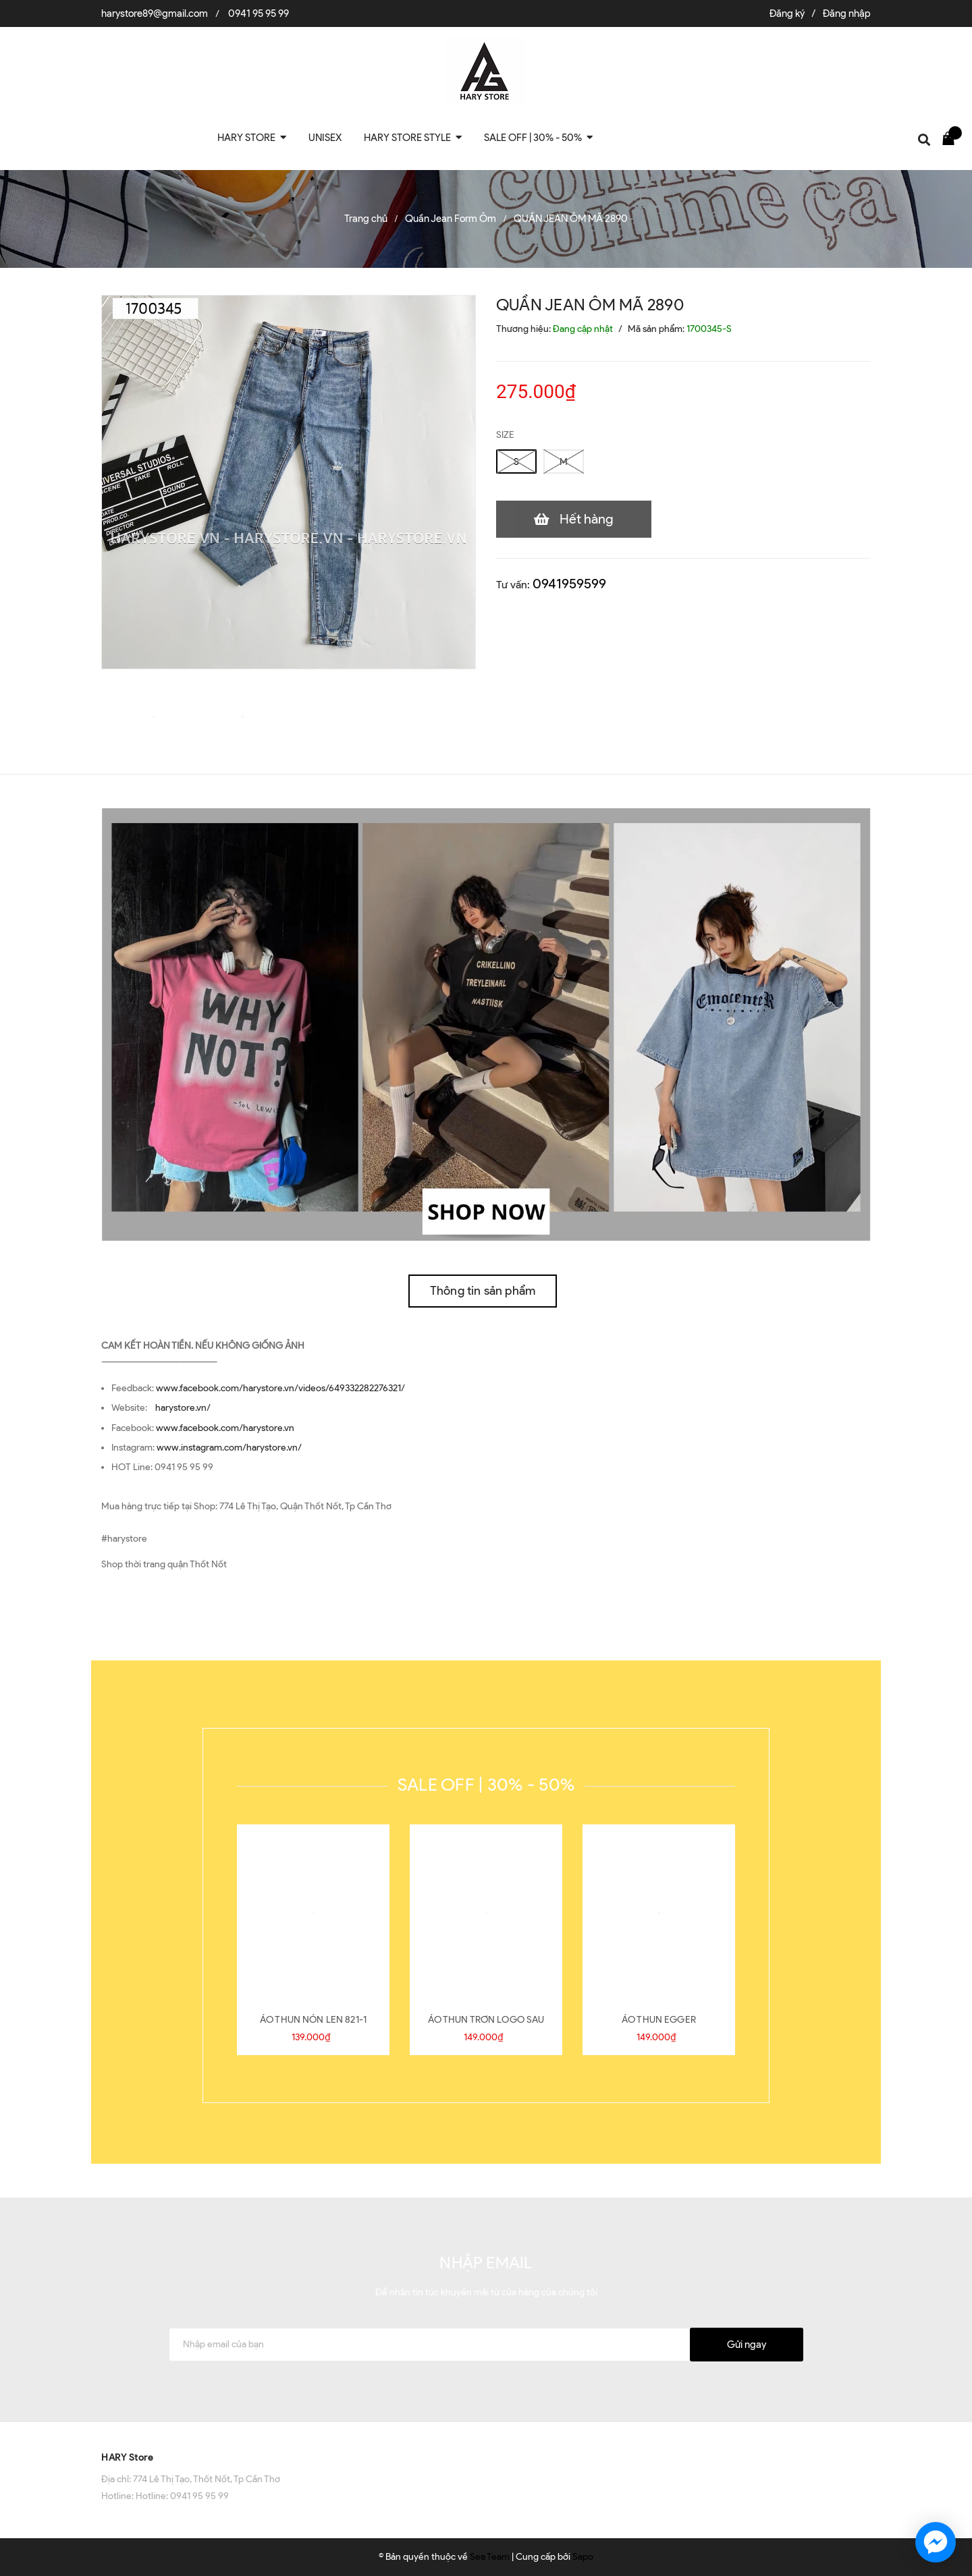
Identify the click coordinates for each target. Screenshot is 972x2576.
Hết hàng (587, 519)
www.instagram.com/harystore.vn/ (229, 1447)
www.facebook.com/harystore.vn (225, 1428)
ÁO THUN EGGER (659, 2019)
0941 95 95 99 (258, 13)
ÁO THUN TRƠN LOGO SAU (486, 2019)
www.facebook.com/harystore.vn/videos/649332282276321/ (280, 1388)
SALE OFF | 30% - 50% (486, 1784)
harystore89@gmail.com (154, 13)
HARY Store (127, 2457)
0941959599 (569, 584)
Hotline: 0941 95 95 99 (182, 2496)
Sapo (582, 2557)
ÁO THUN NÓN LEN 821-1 (313, 2019)
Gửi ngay (746, 2345)
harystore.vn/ (183, 1407)
